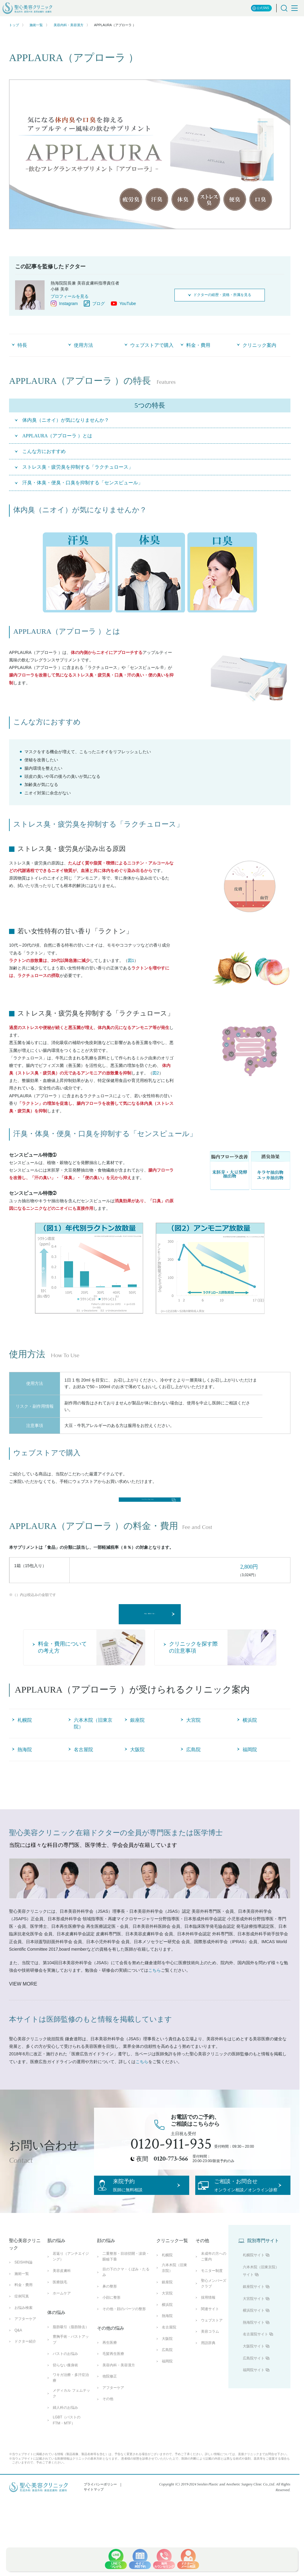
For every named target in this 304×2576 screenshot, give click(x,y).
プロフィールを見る (70, 296)
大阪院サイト (254, 2399)
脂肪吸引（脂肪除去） (71, 2379)
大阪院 (167, 2391)
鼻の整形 (109, 2339)
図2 (155, 1073)
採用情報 (208, 2350)
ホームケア (62, 2346)
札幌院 (167, 2308)
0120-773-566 (171, 2193)
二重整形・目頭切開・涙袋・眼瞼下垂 (125, 2309)
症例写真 (21, 2349)
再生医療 (109, 2395)
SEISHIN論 (23, 2315)
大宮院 (167, 2346)
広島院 (167, 2403)
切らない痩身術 (65, 2418)
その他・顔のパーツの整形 (124, 2362)
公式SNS (260, 8)
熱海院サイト (254, 2375)
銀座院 (167, 2335)
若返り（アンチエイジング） (71, 2309)
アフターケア (25, 2372)
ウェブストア (212, 2373)
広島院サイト (254, 2411)
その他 (107, 2452)
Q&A (18, 2383)
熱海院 (167, 2369)
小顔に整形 (111, 2350)
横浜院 (167, 2357)
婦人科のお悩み (65, 2460)
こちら (154, 2004)
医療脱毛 (60, 2335)
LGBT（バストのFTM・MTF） (66, 2473)
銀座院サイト (254, 2339)
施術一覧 (36, 25)
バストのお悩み (65, 2407)
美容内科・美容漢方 (68, 25)
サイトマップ (94, 2542)
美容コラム (210, 2384)
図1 (131, 960)
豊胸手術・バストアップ (71, 2392)
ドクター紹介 (25, 2394)
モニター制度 (212, 2324)
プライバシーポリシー (100, 2537)
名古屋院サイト (255, 2387)
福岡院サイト (254, 2423)
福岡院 (167, 2414)
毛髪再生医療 (113, 2407)
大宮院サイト (254, 2351)
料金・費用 (23, 2338)
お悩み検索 (23, 2360)
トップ (14, 25)
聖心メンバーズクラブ (213, 2336)
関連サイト (210, 2362)
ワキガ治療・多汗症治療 (71, 2431)
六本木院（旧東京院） (174, 2320)
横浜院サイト (254, 2363)
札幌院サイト (254, 2308)
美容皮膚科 (62, 2324)
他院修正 (109, 2429)
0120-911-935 (171, 2178)
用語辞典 (208, 2395)
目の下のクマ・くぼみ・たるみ (125, 2325)
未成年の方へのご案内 (213, 2309)
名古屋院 (169, 2380)
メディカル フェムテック (71, 2446)
